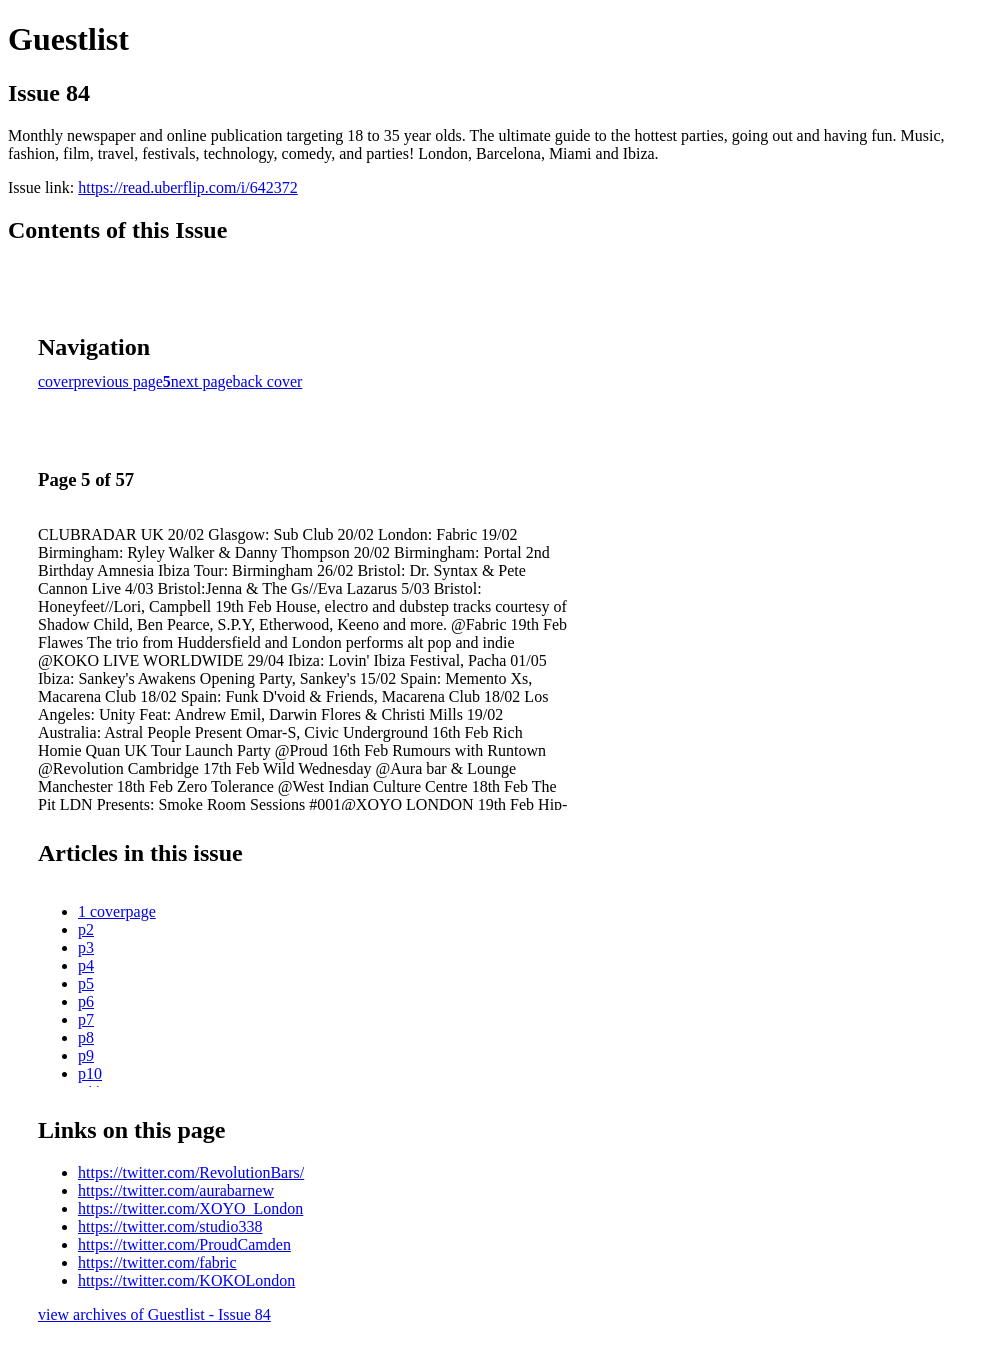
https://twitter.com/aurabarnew (176, 1190)
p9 (86, 1055)
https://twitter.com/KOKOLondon (186, 1280)
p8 (86, 1037)
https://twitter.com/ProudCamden (184, 1244)
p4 (86, 965)
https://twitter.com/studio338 (170, 1226)
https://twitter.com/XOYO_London (190, 1208)
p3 (86, 947)
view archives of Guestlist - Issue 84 (154, 1314)
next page (202, 381)
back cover (268, 381)
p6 (86, 1001)
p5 (86, 983)
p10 (90, 1073)
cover (56, 381)
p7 (86, 1019)
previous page (118, 381)
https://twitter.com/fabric (157, 1262)
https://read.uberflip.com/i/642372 (188, 187)
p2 (86, 929)
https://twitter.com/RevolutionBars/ (191, 1172)
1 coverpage (117, 911)
